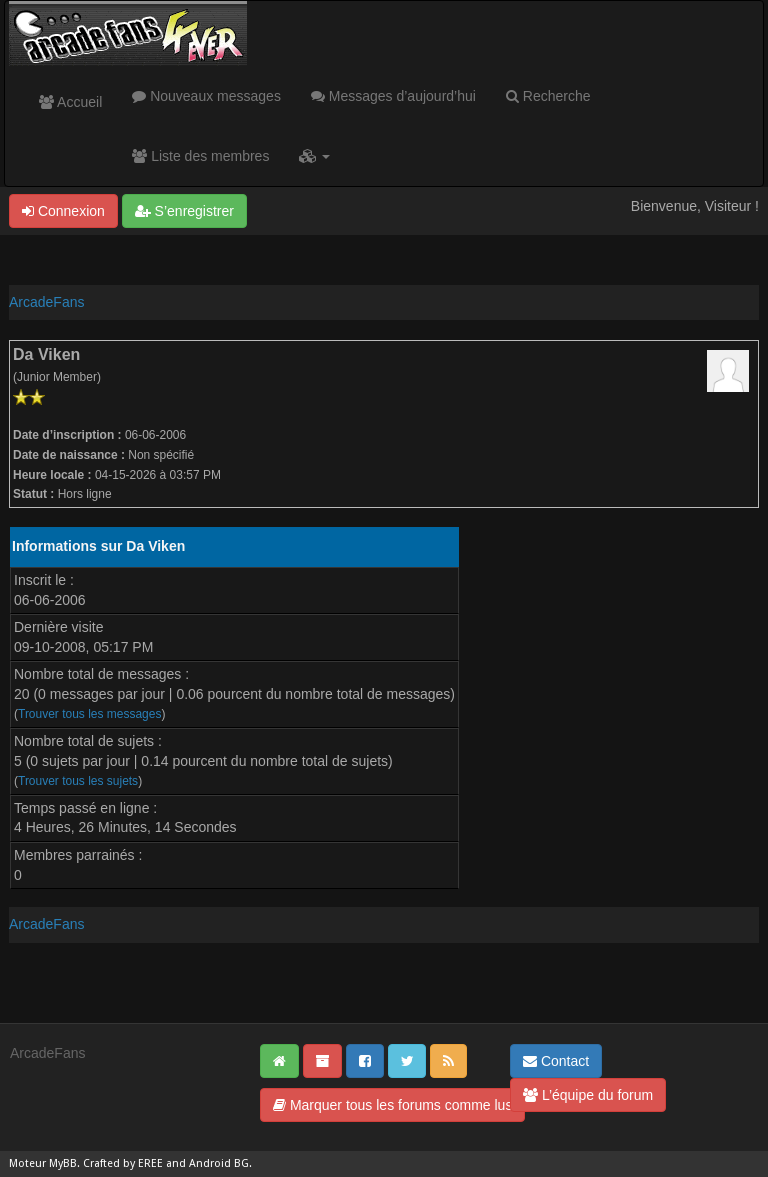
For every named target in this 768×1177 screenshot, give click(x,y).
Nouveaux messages (206, 96)
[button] (314, 156)
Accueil (70, 102)
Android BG (219, 1163)
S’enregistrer (184, 211)
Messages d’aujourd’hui (393, 96)
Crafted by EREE (123, 1163)
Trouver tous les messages (89, 714)
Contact (556, 1061)
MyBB (63, 1163)
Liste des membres (200, 156)
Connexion (63, 211)
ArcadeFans (46, 302)
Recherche (548, 96)
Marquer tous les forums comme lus (392, 1105)
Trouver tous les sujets (78, 781)
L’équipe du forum (588, 1095)
